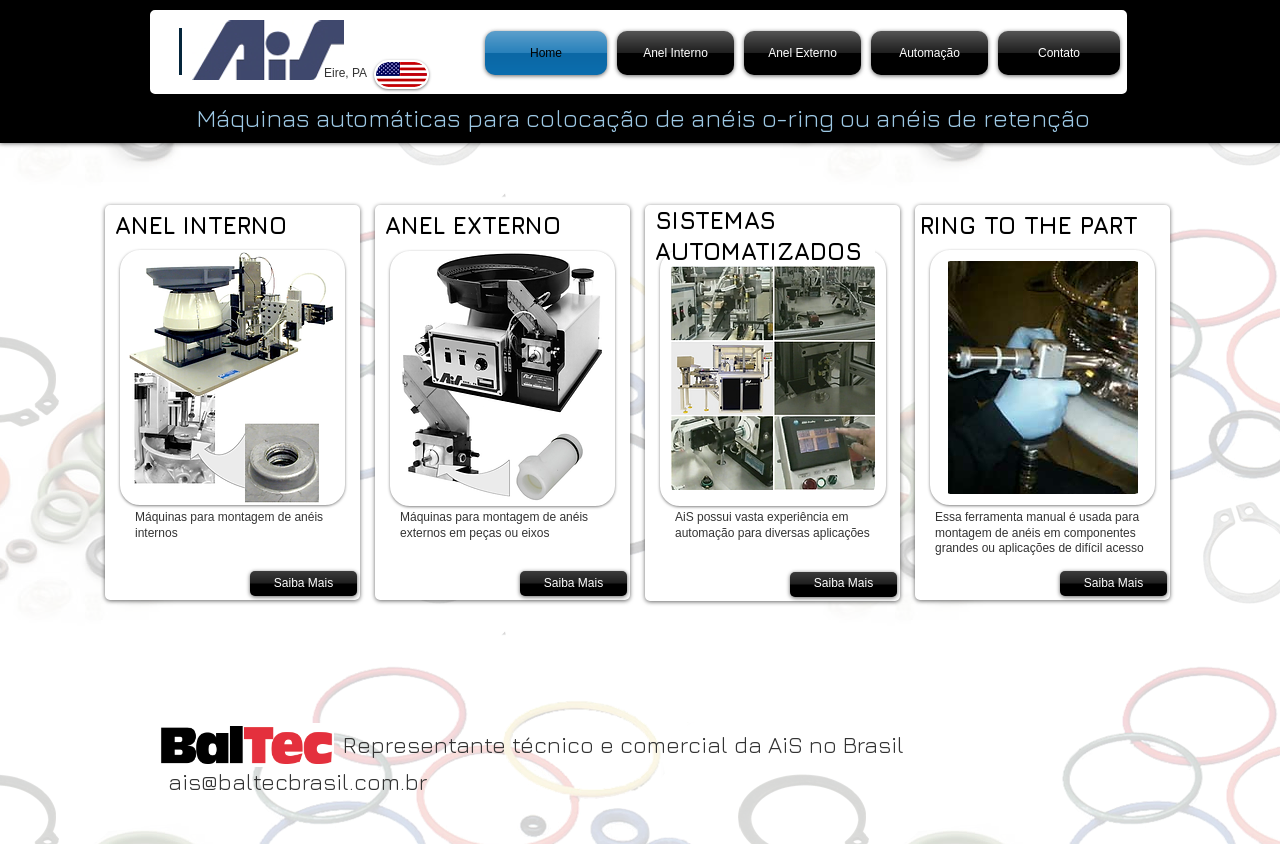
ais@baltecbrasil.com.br (297, 781)
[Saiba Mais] (303, 583)
